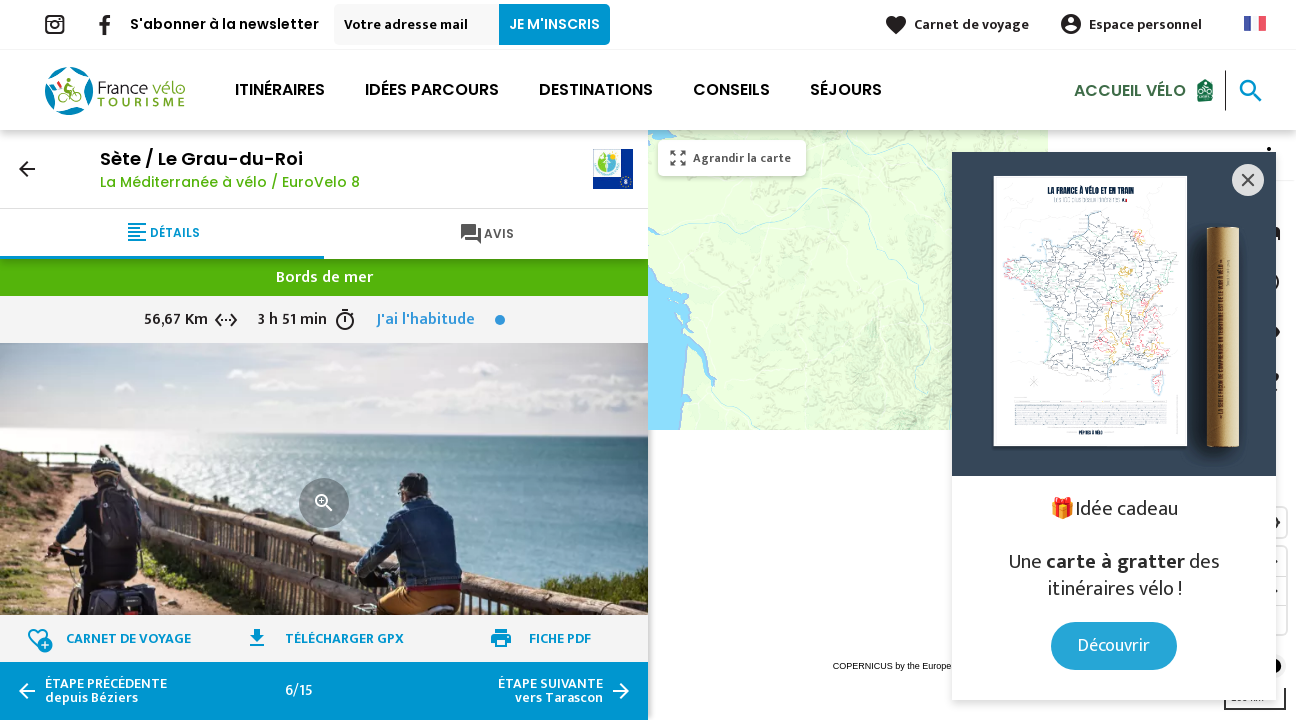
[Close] (1248, 180)
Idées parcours (432, 89)
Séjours (846, 89)
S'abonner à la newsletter (224, 24)
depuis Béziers (106, 691)
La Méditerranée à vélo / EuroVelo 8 (230, 182)
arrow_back (27, 169)
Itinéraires (280, 89)
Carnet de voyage (971, 24)
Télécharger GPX (344, 638)
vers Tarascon (550, 691)
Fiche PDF (560, 638)
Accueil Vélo (1130, 89)
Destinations (596, 89)
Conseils (731, 89)
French (1255, 23)
